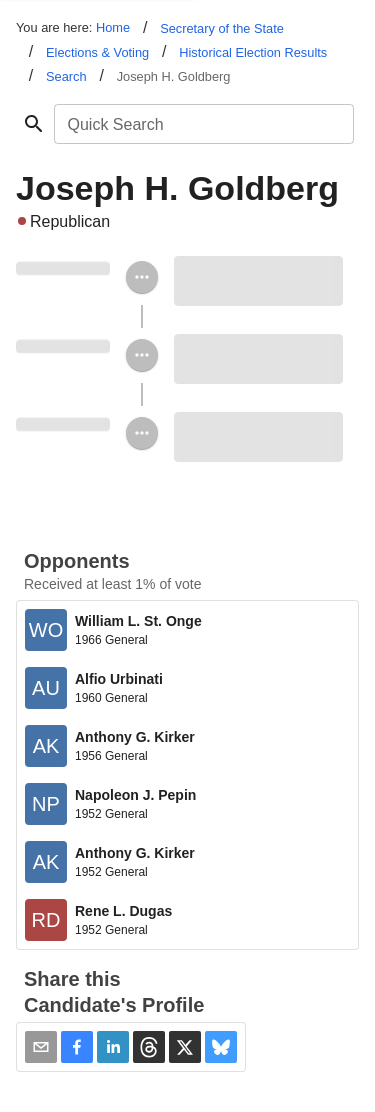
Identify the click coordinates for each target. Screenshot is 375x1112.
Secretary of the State (222, 28)
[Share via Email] (41, 1047)
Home (113, 27)
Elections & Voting (97, 52)
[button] (77, 1047)
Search (66, 76)
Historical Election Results (253, 52)
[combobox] (202, 124)
